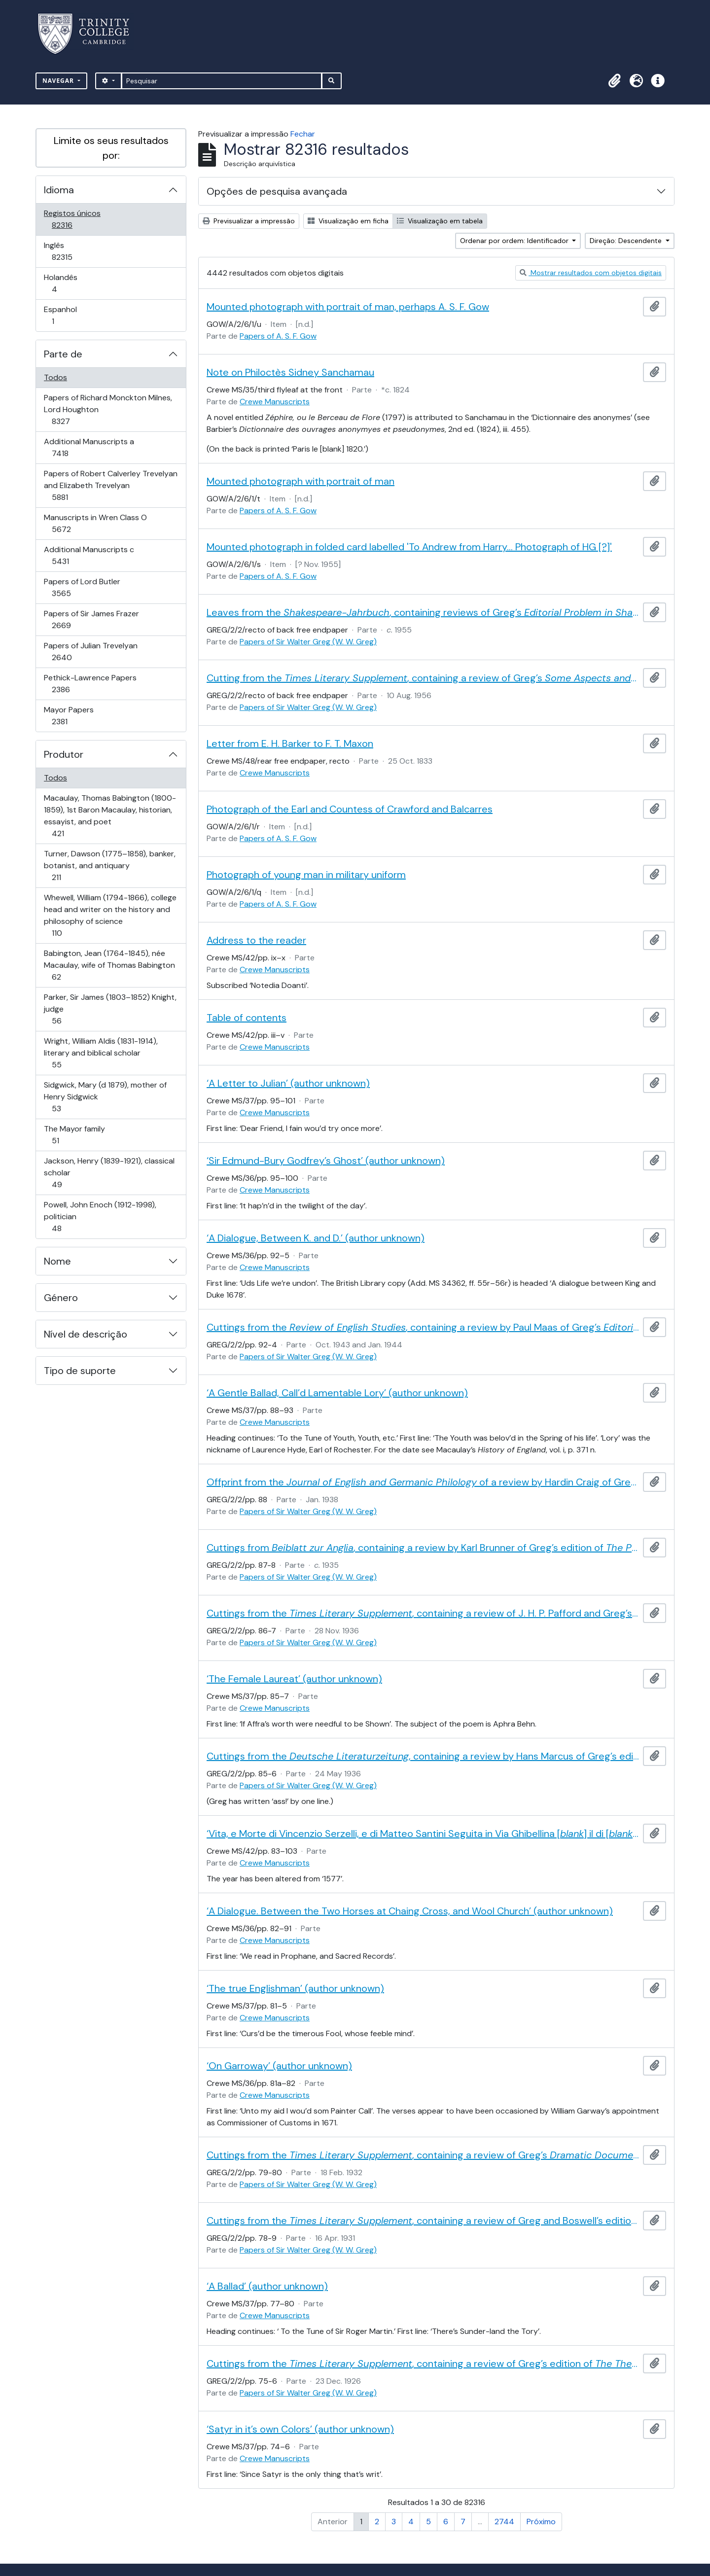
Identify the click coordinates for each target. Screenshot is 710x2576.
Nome (57, 1261)
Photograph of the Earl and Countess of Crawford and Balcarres (350, 809)
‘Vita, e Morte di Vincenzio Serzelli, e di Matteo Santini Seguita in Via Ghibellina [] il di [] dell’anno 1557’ (423, 1833)
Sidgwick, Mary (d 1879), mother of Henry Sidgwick (105, 1097)
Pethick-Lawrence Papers (90, 683)
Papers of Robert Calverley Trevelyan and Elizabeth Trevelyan (110, 485)
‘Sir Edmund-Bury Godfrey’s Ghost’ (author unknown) (326, 1160)
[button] (614, 81)
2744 (504, 2521)
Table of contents (246, 1017)
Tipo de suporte (80, 1370)
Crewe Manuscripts (275, 401)
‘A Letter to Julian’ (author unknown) (288, 1083)
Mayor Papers (73, 716)
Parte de (63, 354)
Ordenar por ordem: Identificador (515, 240)
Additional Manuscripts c (88, 555)
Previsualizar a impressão (249, 220)
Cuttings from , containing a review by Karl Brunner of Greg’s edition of (423, 1547)
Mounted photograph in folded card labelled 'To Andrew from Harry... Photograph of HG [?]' (409, 547)
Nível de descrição (85, 1334)
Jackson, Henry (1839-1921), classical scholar (109, 1173)
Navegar (59, 80)
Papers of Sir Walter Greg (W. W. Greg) (308, 641)
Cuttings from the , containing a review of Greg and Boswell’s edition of (423, 2220)
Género (61, 1297)
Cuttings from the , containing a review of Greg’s (423, 2155)
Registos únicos (75, 219)
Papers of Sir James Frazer (91, 619)
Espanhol (66, 315)
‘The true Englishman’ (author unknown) (295, 1988)
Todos (55, 377)
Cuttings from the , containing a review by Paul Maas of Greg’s (423, 1327)
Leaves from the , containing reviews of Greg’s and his (423, 612)
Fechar (302, 134)
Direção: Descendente (627, 240)
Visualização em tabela (440, 220)
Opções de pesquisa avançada (277, 191)
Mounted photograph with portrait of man (300, 481)
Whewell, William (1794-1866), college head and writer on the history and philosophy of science (110, 915)
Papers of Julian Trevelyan (90, 651)
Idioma (59, 189)
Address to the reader (256, 940)
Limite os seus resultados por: (111, 148)
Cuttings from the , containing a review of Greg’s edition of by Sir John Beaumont (423, 2363)
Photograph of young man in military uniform (306, 875)
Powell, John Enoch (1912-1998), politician (99, 1217)
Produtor (63, 754)
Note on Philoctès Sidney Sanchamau (290, 372)
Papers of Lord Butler (81, 587)
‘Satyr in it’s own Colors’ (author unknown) (300, 2429)
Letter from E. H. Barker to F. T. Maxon (290, 743)
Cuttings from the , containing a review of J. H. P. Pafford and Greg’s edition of (423, 1613)
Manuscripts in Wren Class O (95, 523)
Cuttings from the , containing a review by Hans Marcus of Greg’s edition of (423, 1756)
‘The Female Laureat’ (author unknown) (294, 1679)
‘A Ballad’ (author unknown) (267, 2286)
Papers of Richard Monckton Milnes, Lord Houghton (107, 409)
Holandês (68, 283)
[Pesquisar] (221, 80)
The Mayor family (74, 1135)
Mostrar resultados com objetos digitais (591, 272)
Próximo (541, 2521)
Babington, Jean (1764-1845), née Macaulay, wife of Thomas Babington (109, 965)
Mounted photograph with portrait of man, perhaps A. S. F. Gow (348, 307)
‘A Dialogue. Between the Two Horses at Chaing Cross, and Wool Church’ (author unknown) (410, 1911)
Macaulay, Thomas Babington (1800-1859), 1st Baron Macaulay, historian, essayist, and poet (109, 816)
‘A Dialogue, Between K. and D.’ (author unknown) (316, 1238)
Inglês (75, 251)
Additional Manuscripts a (88, 447)
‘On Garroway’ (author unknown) (279, 2066)
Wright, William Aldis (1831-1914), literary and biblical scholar (100, 1053)
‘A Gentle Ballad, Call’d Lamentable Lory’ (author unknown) (337, 1393)
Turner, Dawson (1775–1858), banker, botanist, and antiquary (109, 865)
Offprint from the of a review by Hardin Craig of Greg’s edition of (423, 1482)
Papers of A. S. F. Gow (278, 336)
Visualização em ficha (348, 220)
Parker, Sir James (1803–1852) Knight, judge (110, 1009)
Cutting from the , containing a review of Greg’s (423, 678)
